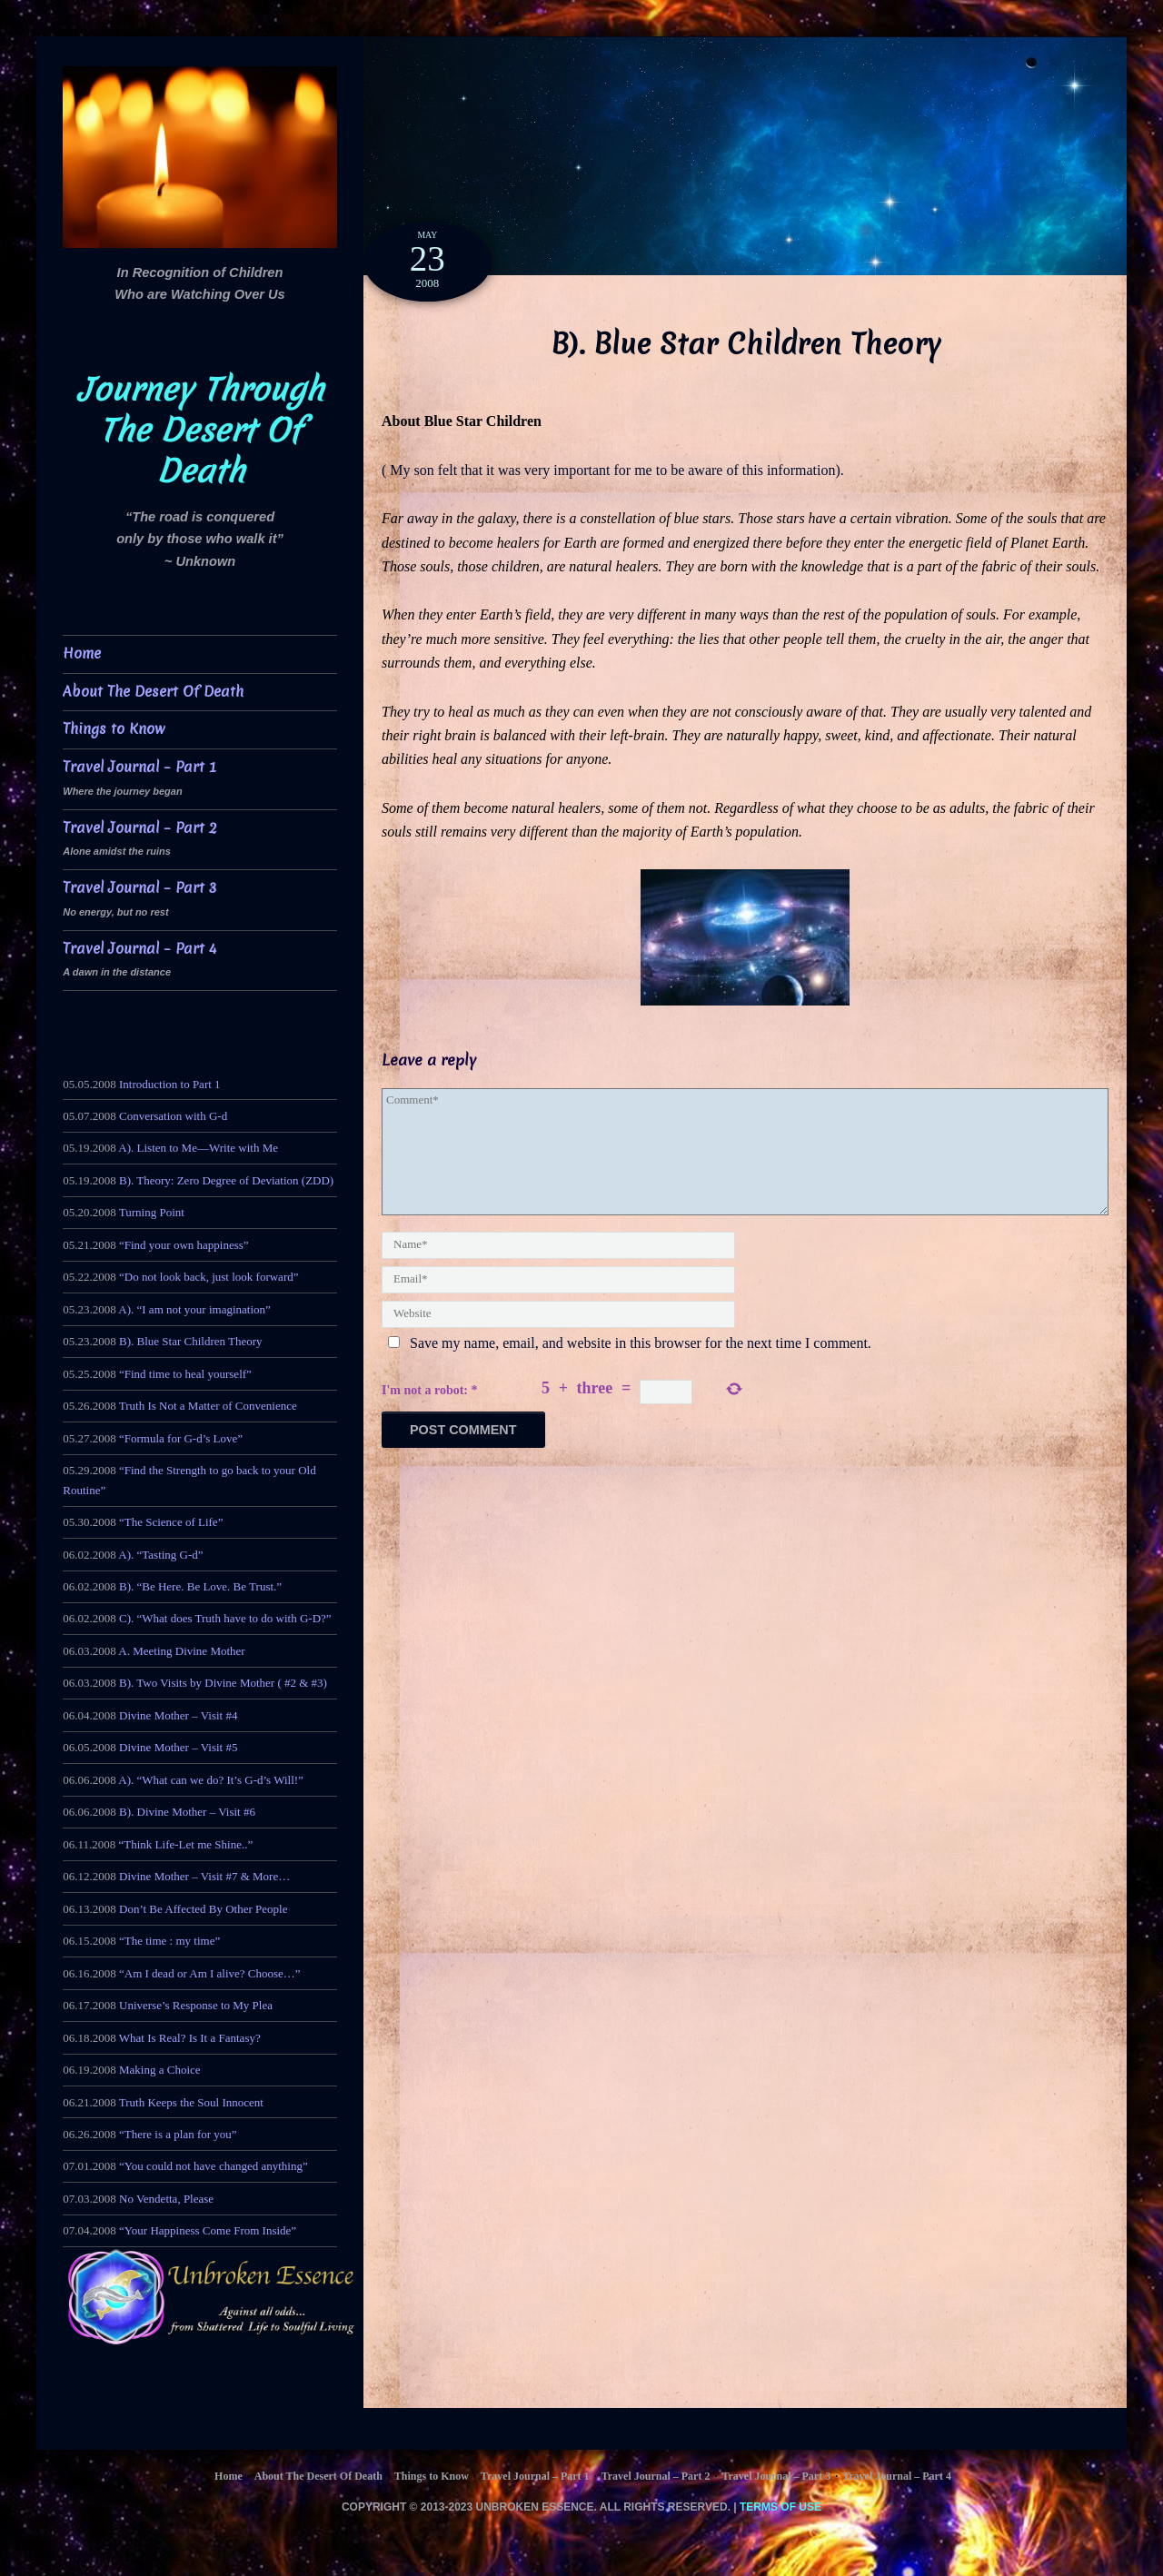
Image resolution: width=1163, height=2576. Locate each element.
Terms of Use (780, 2507)
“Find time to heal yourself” (185, 1374)
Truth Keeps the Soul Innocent (191, 2102)
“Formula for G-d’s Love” (181, 1438)
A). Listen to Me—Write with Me (198, 1147)
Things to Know (114, 728)
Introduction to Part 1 (170, 1084)
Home (82, 653)
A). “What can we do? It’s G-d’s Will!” (210, 1780)
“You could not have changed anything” (213, 2166)
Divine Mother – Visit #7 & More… (204, 1876)
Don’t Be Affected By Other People (203, 1909)
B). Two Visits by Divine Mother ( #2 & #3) (223, 1682)
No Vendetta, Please (166, 2198)
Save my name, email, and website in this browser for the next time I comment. (640, 1343)
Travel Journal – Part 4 (139, 948)
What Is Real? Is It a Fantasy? (190, 2038)
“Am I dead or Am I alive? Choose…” (210, 1973)
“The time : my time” (169, 1940)
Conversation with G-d (173, 1116)
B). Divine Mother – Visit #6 (187, 1811)
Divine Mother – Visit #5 (178, 1747)
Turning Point (151, 1212)
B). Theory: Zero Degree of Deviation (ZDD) (226, 1180)
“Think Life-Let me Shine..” (186, 1844)
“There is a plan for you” (178, 2134)
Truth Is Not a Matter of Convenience (208, 1405)
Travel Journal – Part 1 (139, 767)
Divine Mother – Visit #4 (178, 1715)
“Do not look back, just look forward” (208, 1276)
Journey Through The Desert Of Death (200, 431)
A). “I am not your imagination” (194, 1309)
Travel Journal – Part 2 (140, 827)
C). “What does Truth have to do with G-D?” (225, 1618)
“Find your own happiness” (184, 1245)
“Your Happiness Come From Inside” (207, 2230)
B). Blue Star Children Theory (191, 1341)
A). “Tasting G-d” (160, 1554)
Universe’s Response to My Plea (196, 2005)
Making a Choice (160, 2069)
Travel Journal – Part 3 (139, 887)
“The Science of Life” (171, 1522)
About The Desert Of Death (153, 691)
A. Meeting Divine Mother (181, 1651)
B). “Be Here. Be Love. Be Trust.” (200, 1586)
